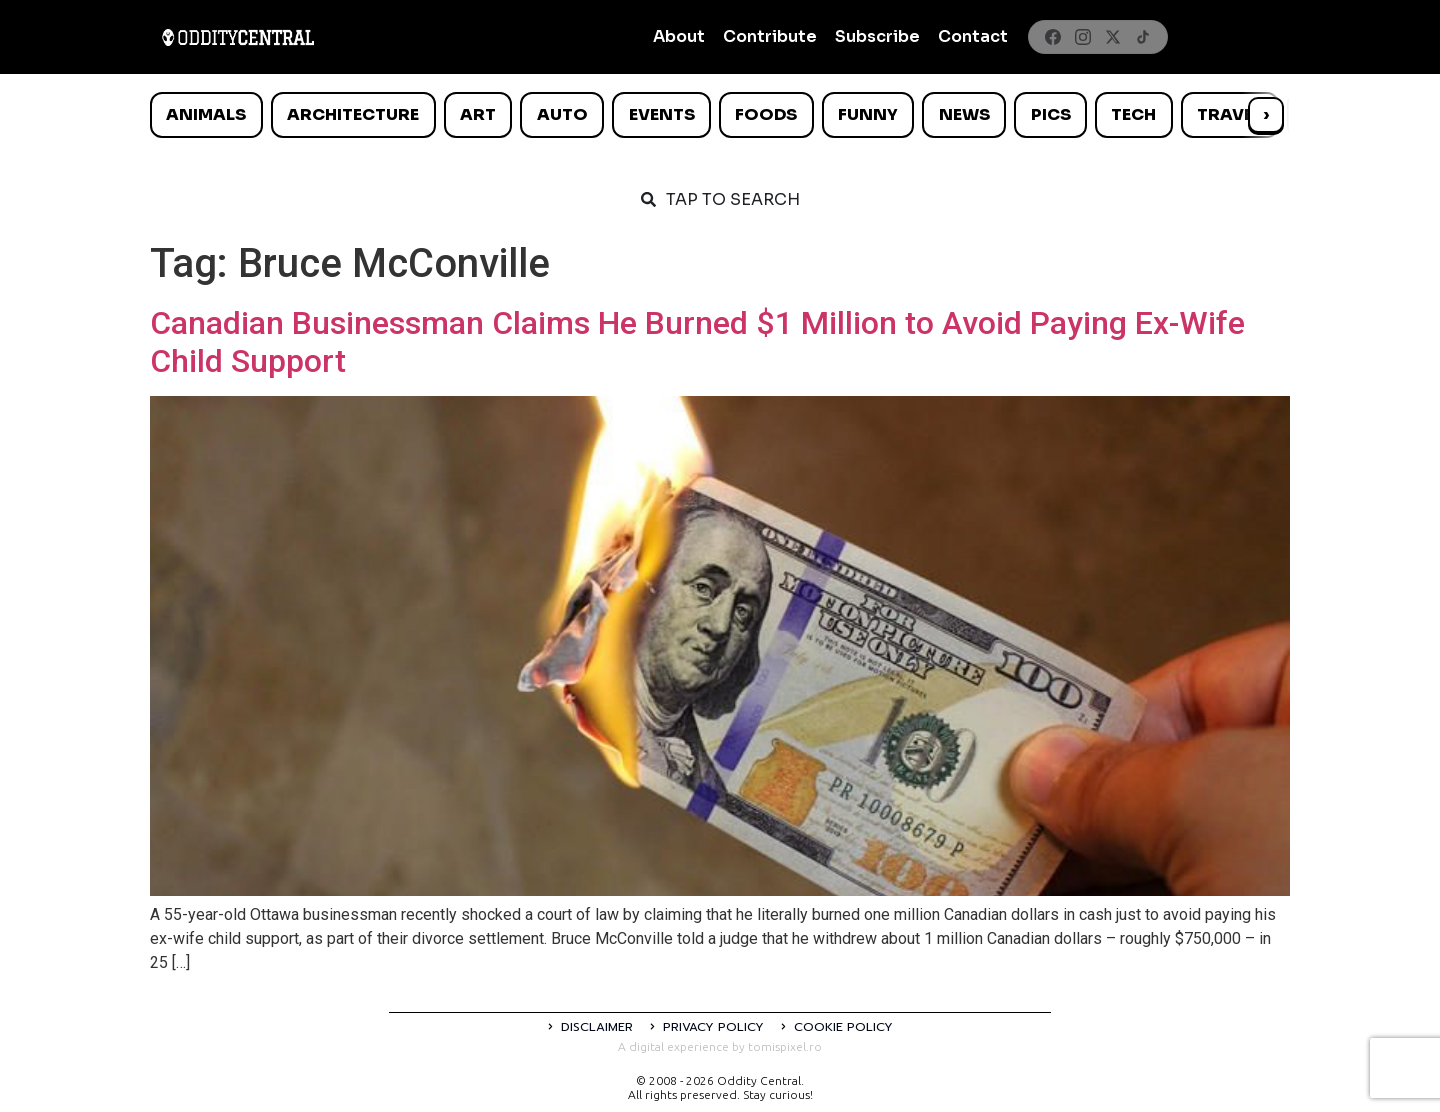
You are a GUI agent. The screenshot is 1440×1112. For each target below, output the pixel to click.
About (679, 36)
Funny (868, 114)
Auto (562, 114)
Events (662, 114)
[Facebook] (1053, 37)
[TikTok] (1143, 37)
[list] (720, 115)
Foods (766, 114)
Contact (973, 36)
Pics (1051, 114)
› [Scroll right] (1266, 114)
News (964, 114)
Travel (1229, 114)
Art (478, 114)
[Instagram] (1083, 37)
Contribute (770, 36)
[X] (1113, 37)
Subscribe (877, 36)
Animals (206, 114)
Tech (1133, 114)
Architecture (353, 114)
